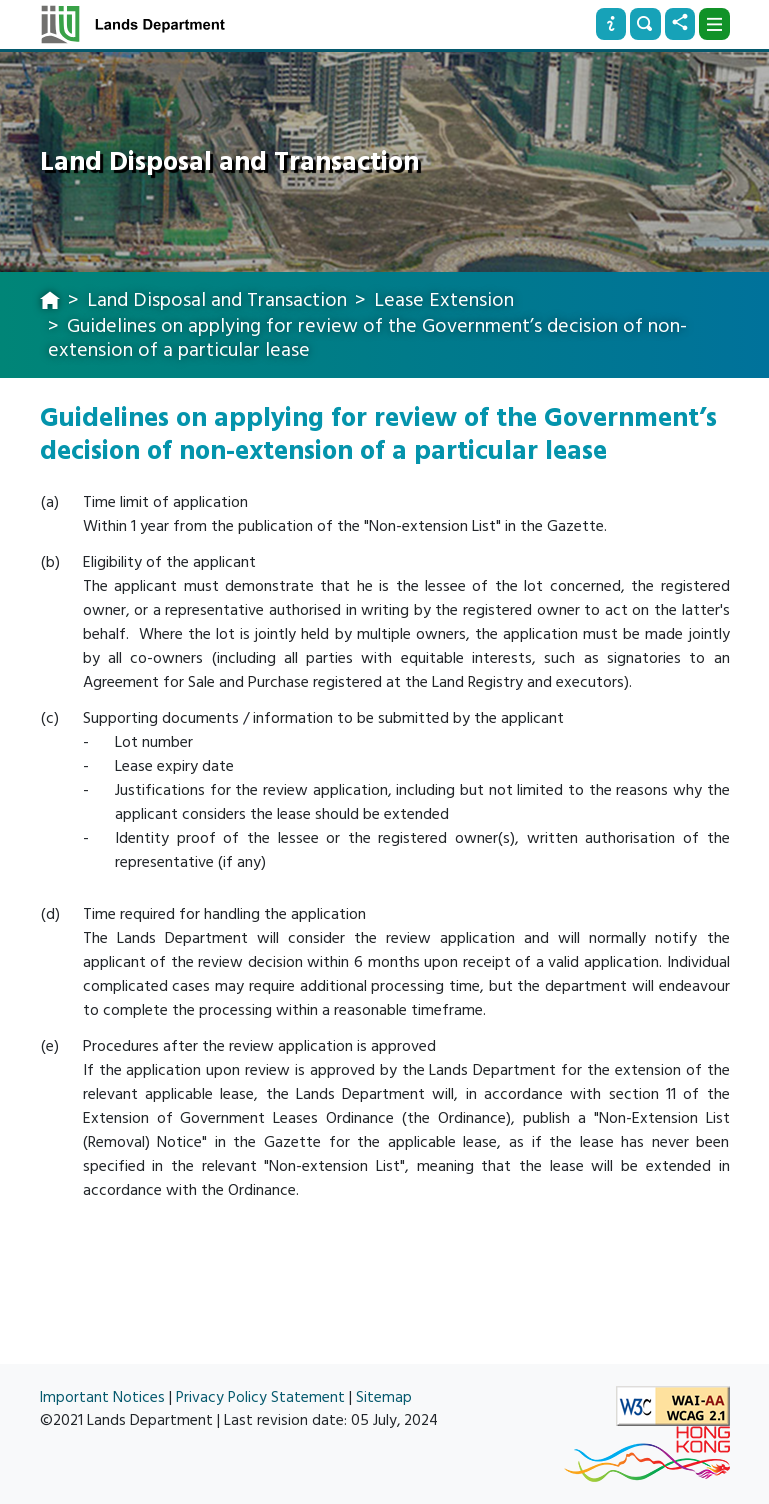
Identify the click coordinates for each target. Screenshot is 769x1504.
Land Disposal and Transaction (217, 300)
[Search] (645, 24)
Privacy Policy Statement (260, 1397)
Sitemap (384, 1397)
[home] (50, 302)
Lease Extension (444, 300)
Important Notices (102, 1397)
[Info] (611, 24)
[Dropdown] (714, 24)
